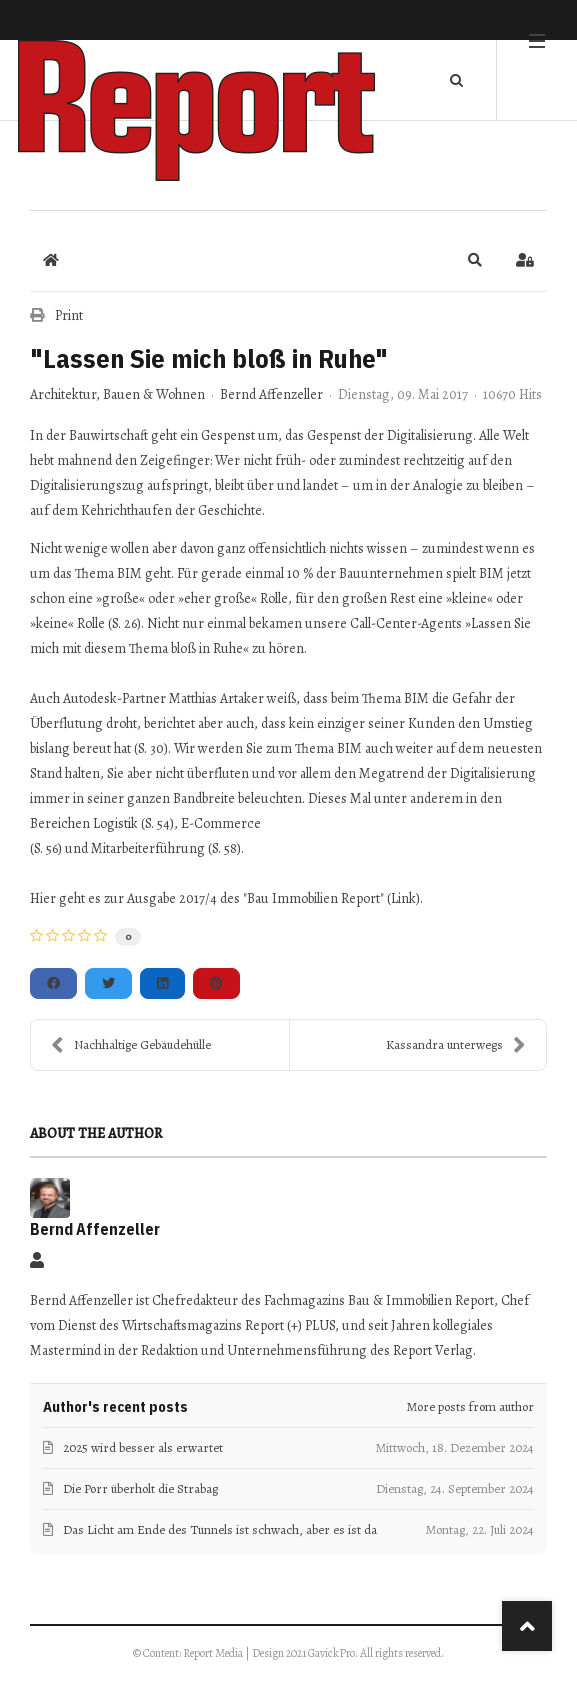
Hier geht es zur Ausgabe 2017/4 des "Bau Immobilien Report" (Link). (226, 898)
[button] (475, 260)
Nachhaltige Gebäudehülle (131, 1045)
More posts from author (470, 1406)
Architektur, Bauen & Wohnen (117, 395)
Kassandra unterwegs (456, 1045)
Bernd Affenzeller (271, 394)
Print (69, 315)
